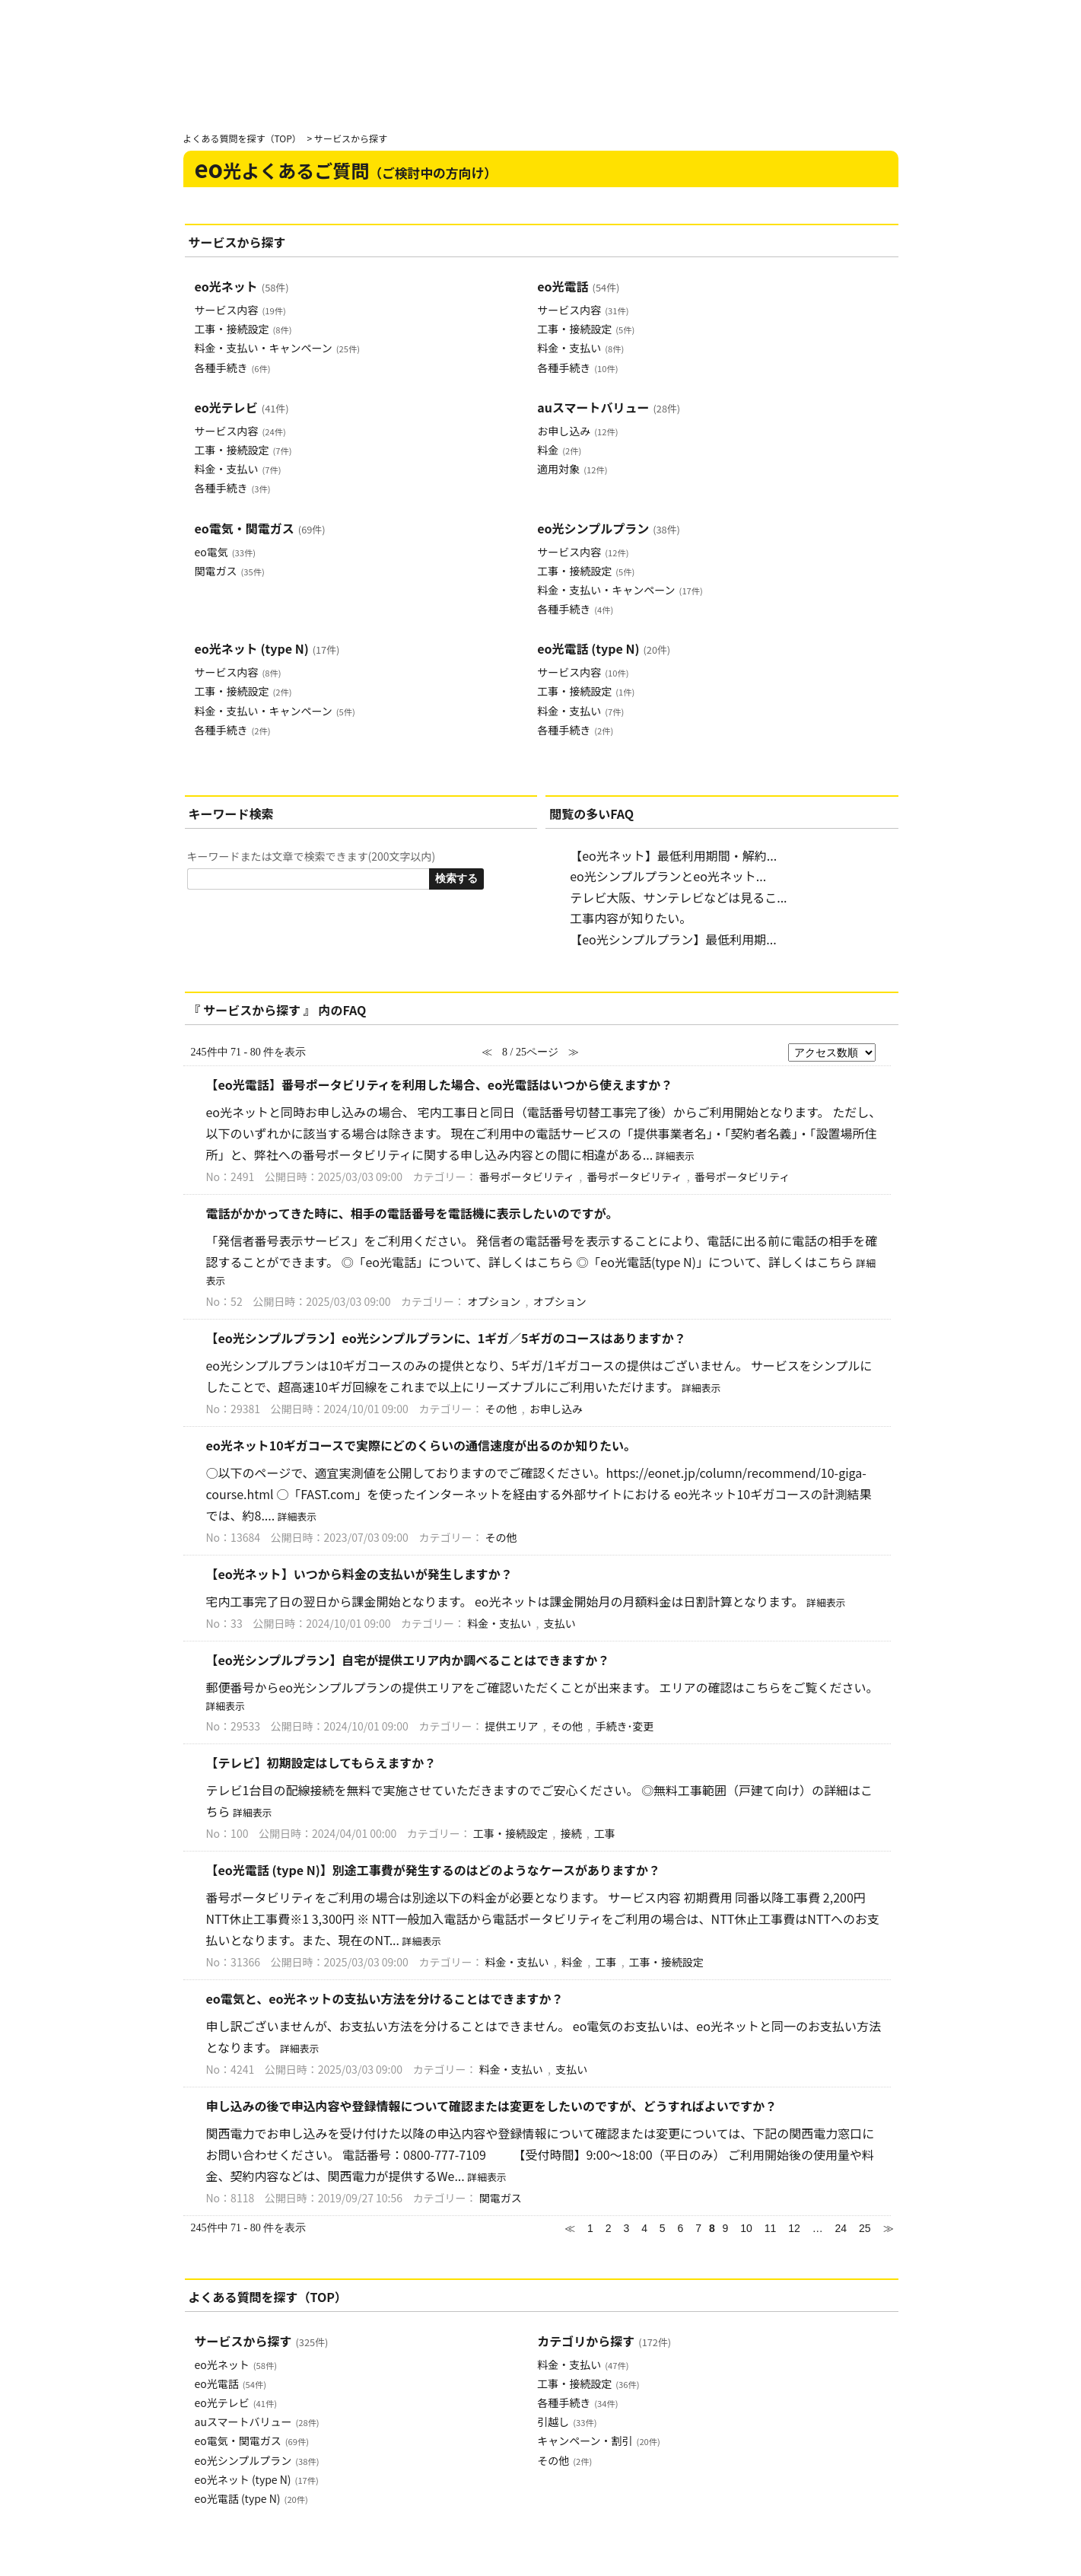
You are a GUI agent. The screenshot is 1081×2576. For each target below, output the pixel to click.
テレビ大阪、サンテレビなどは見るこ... (678, 897)
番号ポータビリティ (526, 1176)
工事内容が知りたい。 (631, 918)
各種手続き (233, 367)
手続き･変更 (624, 1726)
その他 (501, 1408)
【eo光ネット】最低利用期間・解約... (673, 855)
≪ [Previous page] (569, 2228)
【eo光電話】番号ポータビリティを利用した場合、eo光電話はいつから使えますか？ (439, 1084)
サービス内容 (240, 309)
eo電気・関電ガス (260, 528)
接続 (570, 1833)
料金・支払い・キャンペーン (277, 347)
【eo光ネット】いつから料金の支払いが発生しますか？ (359, 1574)
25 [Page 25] (865, 2228)
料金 (559, 449)
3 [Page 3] (626, 2228)
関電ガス (230, 570)
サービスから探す (262, 2341)
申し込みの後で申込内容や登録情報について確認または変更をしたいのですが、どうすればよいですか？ (491, 2106)
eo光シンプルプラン (608, 528)
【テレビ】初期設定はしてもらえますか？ (321, 1762)
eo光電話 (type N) (603, 648)
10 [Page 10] (746, 2228)
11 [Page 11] (771, 2228)
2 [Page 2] (609, 2228)
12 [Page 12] (794, 2228)
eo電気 (225, 551)
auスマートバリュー (608, 407)
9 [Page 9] (726, 2228)
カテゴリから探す (604, 2341)
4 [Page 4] (644, 2228)
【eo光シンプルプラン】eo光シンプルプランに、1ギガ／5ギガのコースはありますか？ (446, 1338)
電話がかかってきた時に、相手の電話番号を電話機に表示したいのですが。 (412, 1213)
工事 (604, 1833)
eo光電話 (578, 286)
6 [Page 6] (681, 2228)
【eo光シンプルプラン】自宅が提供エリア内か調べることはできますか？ (408, 1660)
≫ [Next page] (888, 2228)
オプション (493, 1301)
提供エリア (512, 1726)
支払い (560, 1623)
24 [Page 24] (841, 2228)
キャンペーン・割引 (598, 2440)
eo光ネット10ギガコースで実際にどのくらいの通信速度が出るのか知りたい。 (421, 1445)
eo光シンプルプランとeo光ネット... (668, 876)
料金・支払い (580, 347)
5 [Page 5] (663, 2228)
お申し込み (577, 430)
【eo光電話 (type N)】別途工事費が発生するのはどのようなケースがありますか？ (433, 1870)
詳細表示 (675, 1155)
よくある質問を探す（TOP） (242, 138)
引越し (566, 2421)
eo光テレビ (242, 407)
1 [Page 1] (590, 2228)
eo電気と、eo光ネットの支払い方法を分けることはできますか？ (385, 1998)
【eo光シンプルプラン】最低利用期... (673, 939)
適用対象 (572, 468)
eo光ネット (242, 286)
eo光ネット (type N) (267, 648)
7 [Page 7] (698, 2228)
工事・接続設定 (243, 328)
